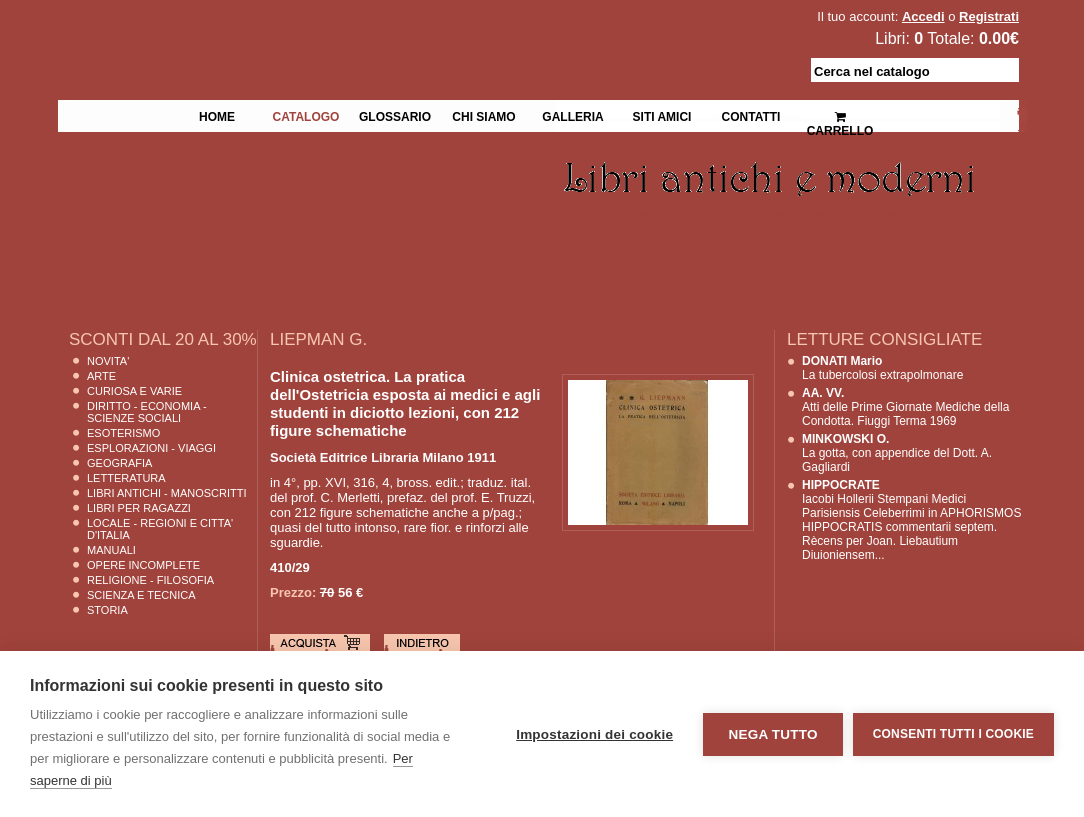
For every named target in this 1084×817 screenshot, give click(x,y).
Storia (107, 610)
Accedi (923, 16)
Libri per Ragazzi (139, 508)
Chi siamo (483, 115)
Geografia (119, 463)
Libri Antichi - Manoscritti (167, 493)
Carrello (840, 115)
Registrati (989, 16)
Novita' (108, 361)
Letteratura (126, 478)
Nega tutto (772, 734)
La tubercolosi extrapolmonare (882, 368)
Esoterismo (123, 433)
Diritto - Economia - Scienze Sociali (147, 412)
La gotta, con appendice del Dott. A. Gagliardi (897, 453)
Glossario (395, 115)
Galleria (572, 115)
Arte (101, 376)
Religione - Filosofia (150, 580)
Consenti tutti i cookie (953, 734)
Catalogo (306, 115)
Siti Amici (662, 115)
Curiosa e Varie (134, 391)
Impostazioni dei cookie (594, 734)
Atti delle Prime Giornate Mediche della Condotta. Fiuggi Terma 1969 (905, 407)
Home (217, 115)
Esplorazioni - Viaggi (151, 448)
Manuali (111, 550)
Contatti (751, 115)
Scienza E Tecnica (141, 595)
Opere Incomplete (143, 565)
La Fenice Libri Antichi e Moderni (232, 30)
